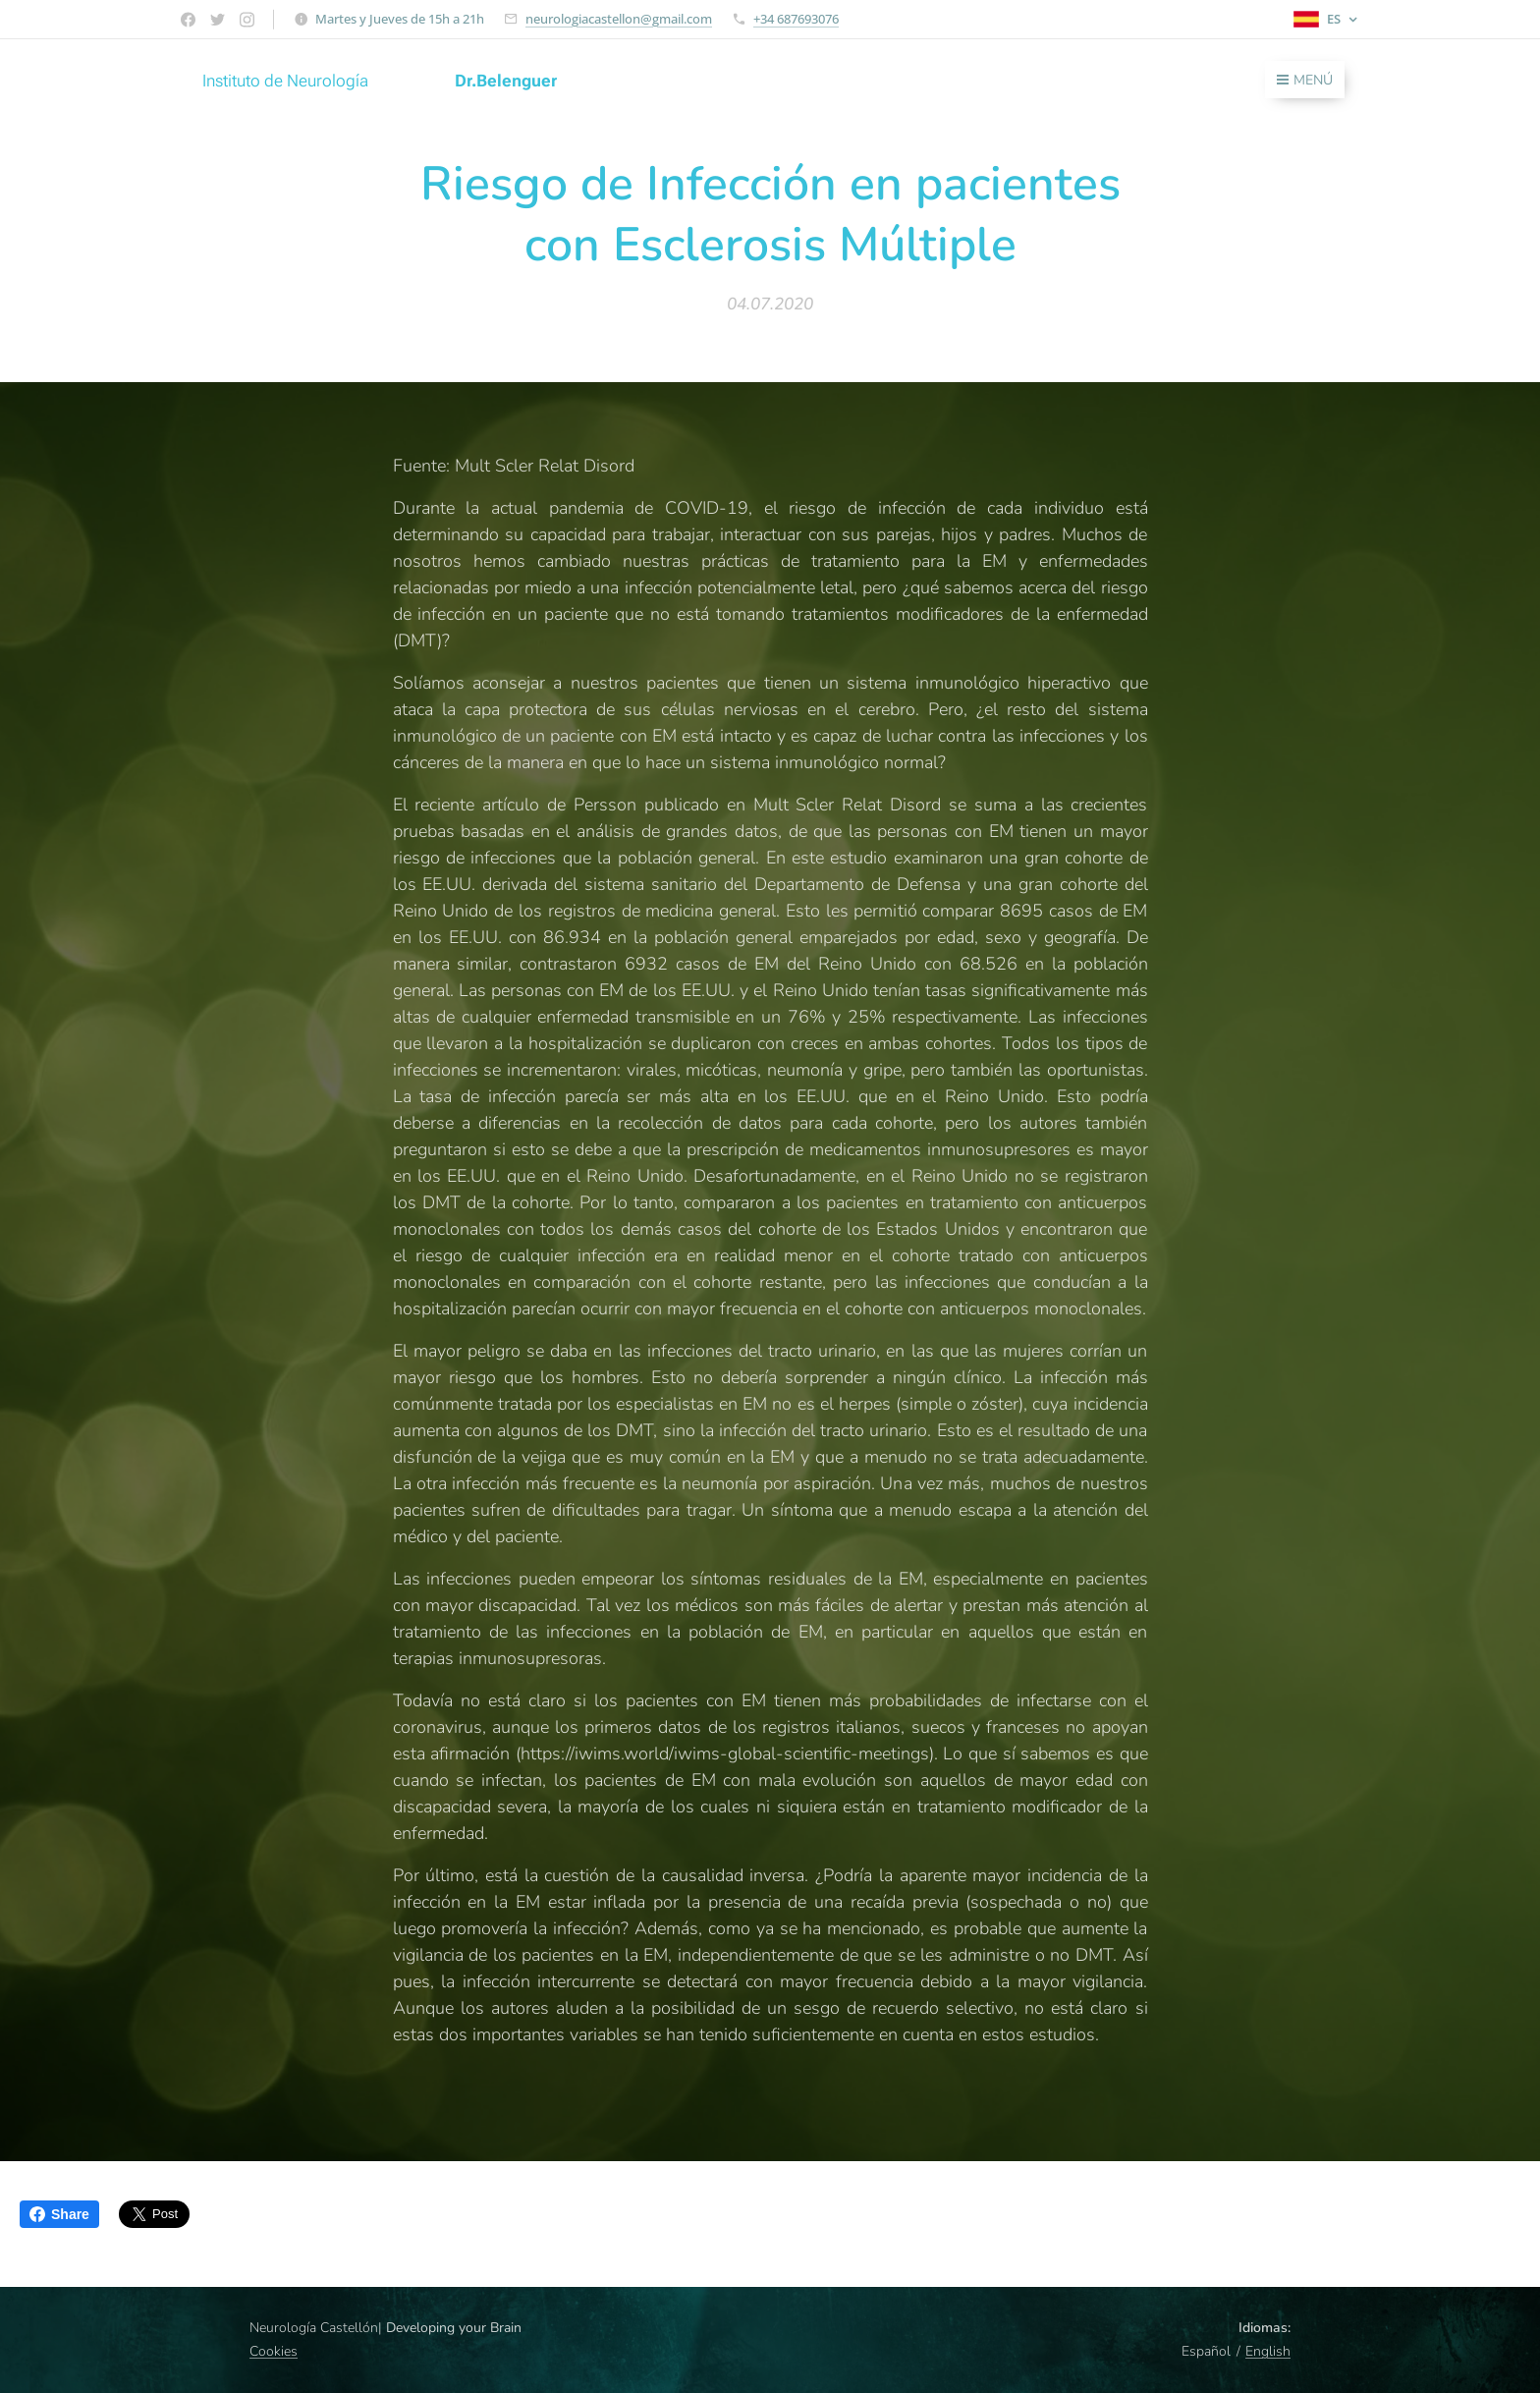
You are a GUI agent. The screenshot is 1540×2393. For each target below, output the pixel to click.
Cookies (273, 2351)
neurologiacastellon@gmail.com (618, 19)
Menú (1305, 80)
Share (59, 2214)
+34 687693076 (796, 19)
